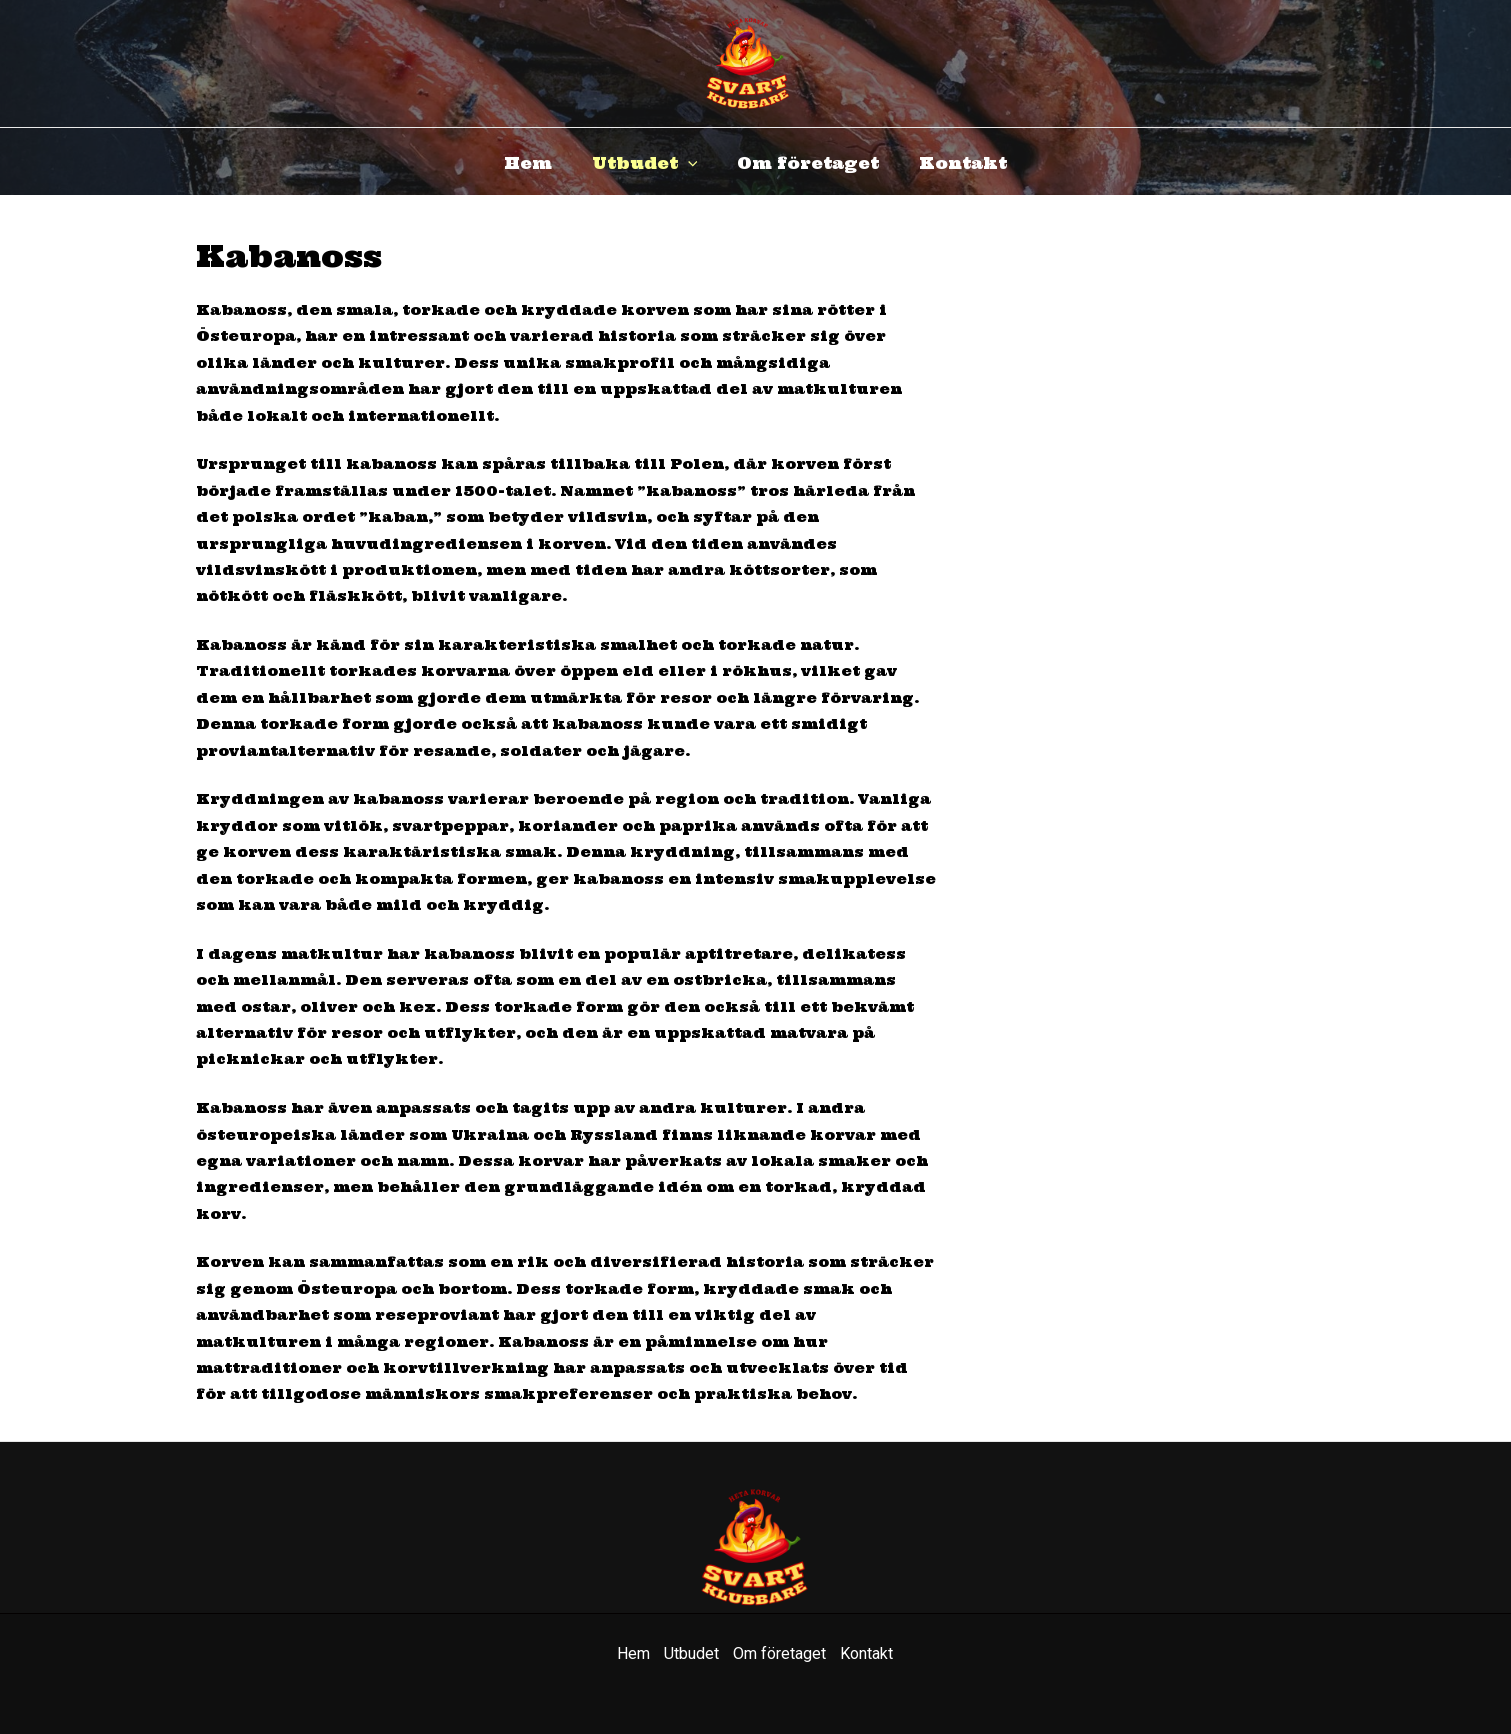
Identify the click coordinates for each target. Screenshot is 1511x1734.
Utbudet (645, 163)
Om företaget (808, 163)
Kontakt (963, 163)
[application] (688, 163)
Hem (528, 163)
